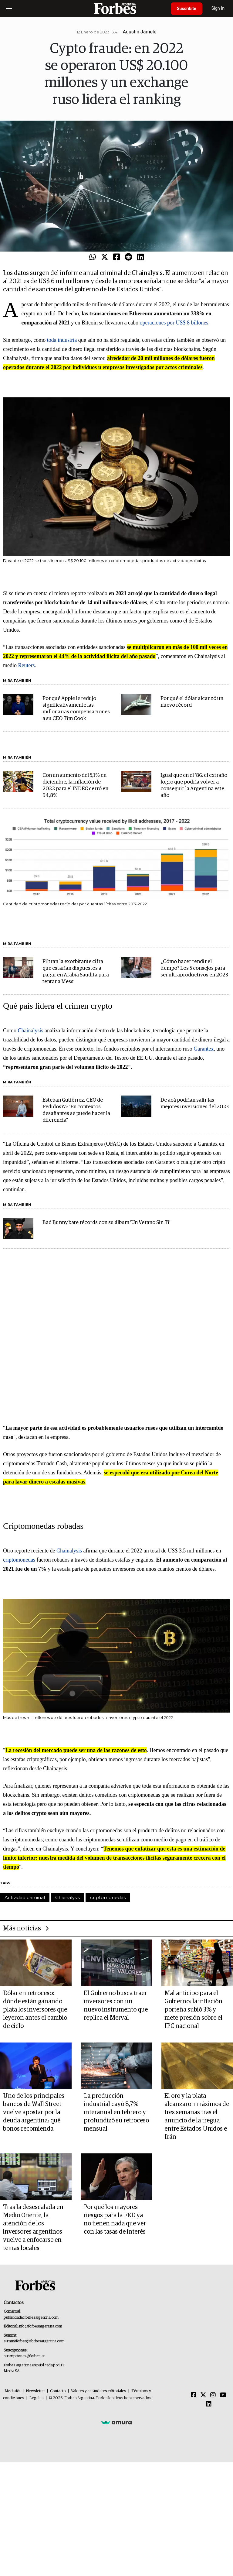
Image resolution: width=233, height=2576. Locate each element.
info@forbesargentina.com (40, 2326)
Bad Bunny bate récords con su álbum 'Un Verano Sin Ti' (106, 1222)
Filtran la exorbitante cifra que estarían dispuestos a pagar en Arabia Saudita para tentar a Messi (75, 971)
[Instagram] (213, 2395)
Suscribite (186, 8)
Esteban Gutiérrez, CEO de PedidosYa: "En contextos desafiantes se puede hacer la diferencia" (76, 1110)
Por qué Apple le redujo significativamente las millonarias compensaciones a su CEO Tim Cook (76, 708)
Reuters (26, 665)
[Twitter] (203, 2395)
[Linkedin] (208, 2404)
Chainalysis (30, 1030)
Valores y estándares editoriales (98, 2391)
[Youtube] (223, 2395)
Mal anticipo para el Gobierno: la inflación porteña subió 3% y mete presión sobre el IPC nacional (193, 2009)
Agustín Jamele (140, 32)
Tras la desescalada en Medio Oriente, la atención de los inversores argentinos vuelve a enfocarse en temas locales (33, 2227)
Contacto (58, 2391)
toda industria (62, 340)
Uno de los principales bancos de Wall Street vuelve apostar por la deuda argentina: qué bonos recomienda (33, 2112)
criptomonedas (19, 1560)
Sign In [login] (218, 8)
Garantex (204, 1049)
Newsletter (35, 2391)
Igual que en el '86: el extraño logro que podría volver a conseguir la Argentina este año (193, 785)
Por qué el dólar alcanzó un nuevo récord (191, 702)
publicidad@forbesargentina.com (31, 2318)
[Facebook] (193, 2395)
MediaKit (13, 2391)
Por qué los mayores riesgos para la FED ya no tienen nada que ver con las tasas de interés (115, 2219)
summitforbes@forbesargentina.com (34, 2341)
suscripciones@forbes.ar (24, 2356)
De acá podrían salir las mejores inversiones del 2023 (194, 1104)
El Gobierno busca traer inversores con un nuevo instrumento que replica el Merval (116, 2005)
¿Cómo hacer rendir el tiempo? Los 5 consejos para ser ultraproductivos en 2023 (194, 968)
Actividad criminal (25, 1897)
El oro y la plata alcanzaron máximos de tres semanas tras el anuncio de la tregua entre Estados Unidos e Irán (196, 2116)
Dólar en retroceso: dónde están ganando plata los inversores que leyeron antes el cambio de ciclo (35, 2009)
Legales (36, 2398)
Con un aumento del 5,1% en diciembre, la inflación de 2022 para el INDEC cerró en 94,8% (75, 785)
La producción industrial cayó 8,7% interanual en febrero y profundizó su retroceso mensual (116, 2112)
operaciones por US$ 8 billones (174, 323)
